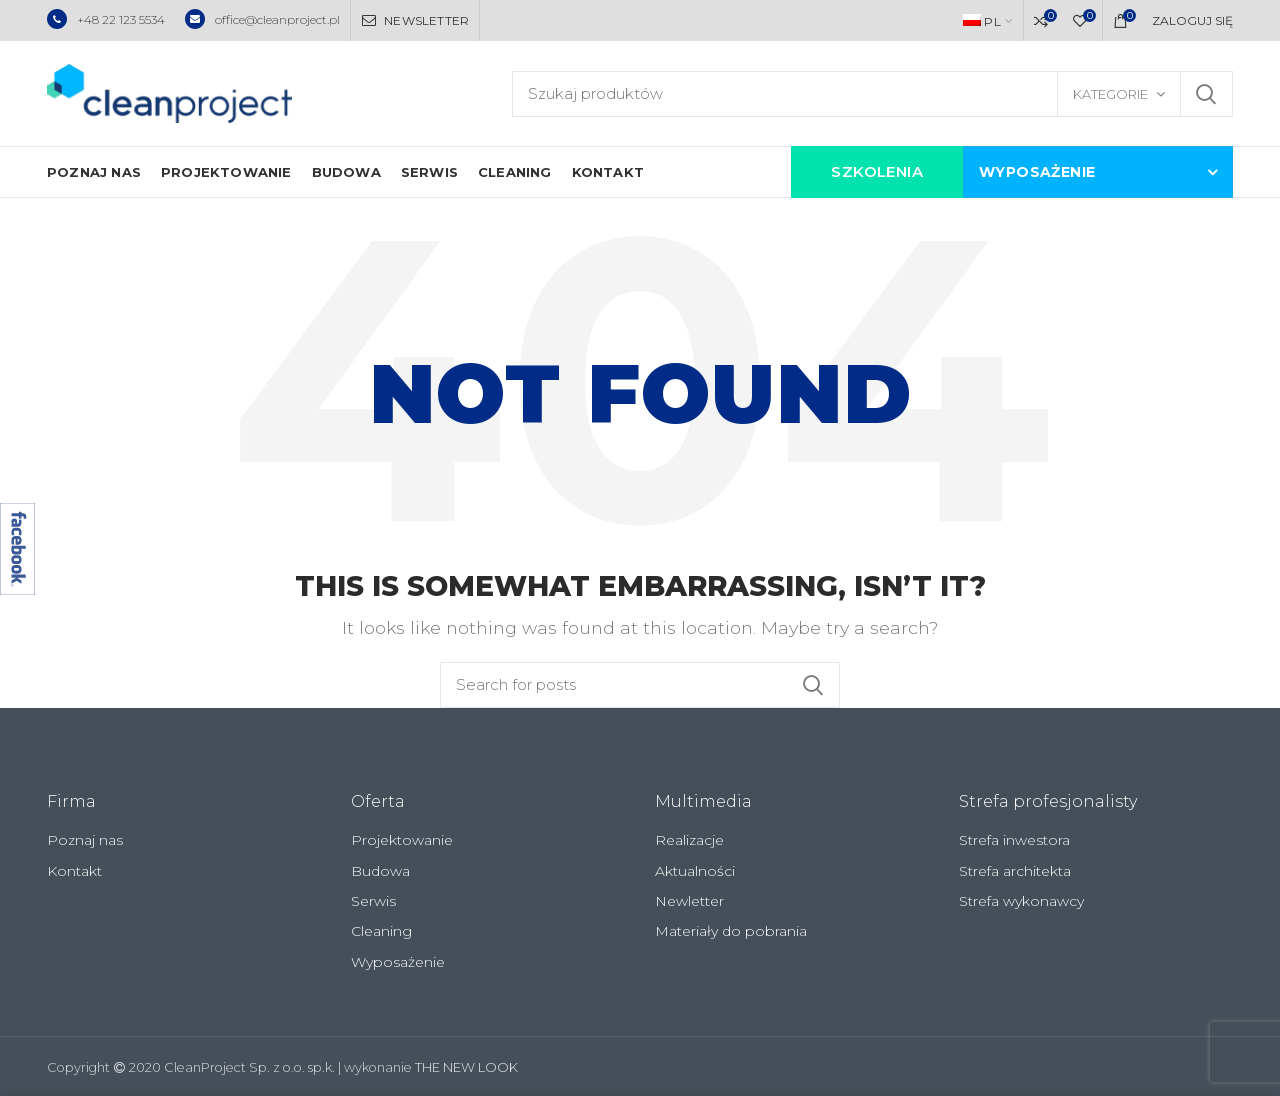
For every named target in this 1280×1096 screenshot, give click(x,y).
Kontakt (74, 871)
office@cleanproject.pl (262, 19)
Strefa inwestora (1014, 840)
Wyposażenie (398, 962)
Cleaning (381, 931)
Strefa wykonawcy (1021, 901)
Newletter (689, 901)
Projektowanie (402, 840)
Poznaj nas (85, 840)
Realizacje (689, 840)
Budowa (380, 871)
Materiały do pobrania (731, 931)
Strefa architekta (1015, 871)
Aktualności (695, 871)
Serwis (373, 901)
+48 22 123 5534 (106, 19)
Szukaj (1206, 94)
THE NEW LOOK (466, 1067)
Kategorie (1110, 94)
